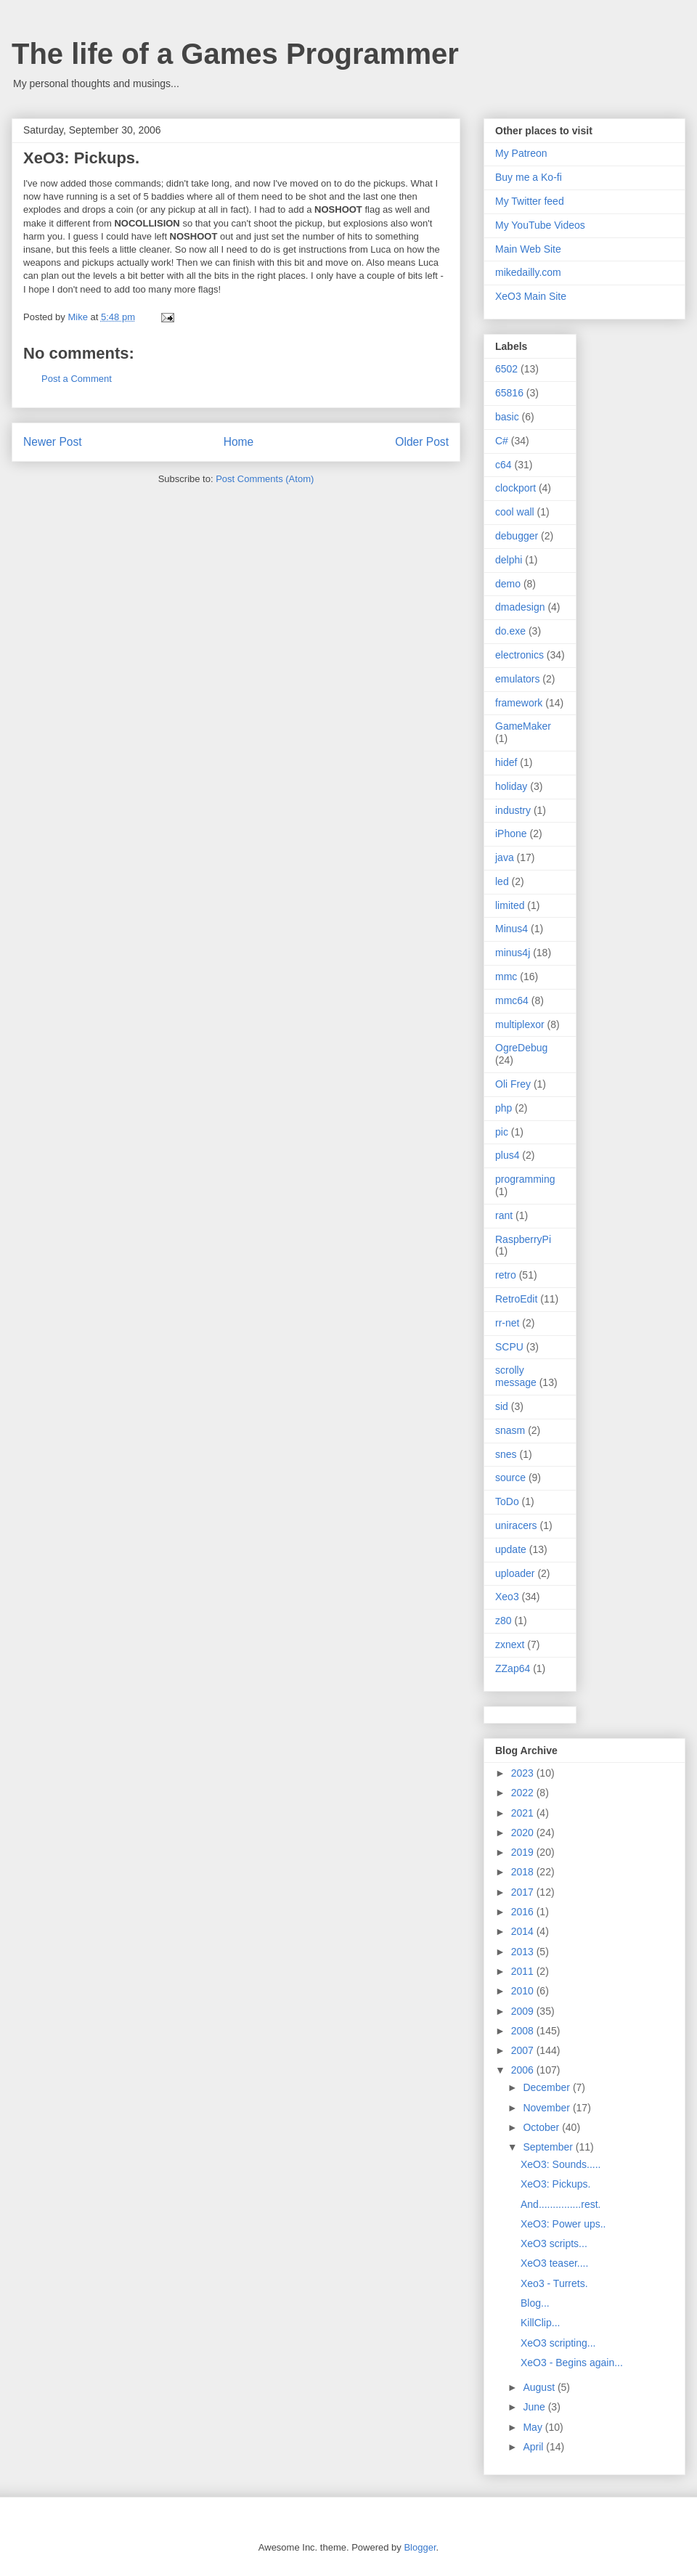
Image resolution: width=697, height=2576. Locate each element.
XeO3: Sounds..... (561, 2164)
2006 (524, 2070)
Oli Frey (513, 1084)
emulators (517, 679)
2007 (524, 2050)
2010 (524, 1991)
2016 (524, 1911)
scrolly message (516, 1376)
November (547, 2108)
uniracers (516, 1525)
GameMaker (523, 726)
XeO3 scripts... (554, 2243)
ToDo (507, 1501)
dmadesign (520, 607)
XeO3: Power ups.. (563, 2224)
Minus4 (511, 928)
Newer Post (52, 442)
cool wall (514, 512)
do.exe (510, 631)
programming (525, 1179)
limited (509, 905)
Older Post (422, 442)
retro (505, 1275)
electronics (519, 655)
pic (501, 1132)
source (510, 1477)
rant (504, 1215)
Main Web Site (528, 249)
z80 (503, 1620)
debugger (516, 536)
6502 (506, 369)
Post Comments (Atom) (265, 478)
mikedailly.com (528, 272)
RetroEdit (516, 1299)
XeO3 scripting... (558, 2343)
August (540, 2387)
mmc (506, 976)
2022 (524, 1792)
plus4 (507, 1155)
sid (501, 1406)
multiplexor (520, 1024)
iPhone (511, 833)
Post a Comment (76, 378)
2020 (524, 1832)
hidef (506, 762)
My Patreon (521, 153)
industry (513, 810)
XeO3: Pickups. (556, 2184)
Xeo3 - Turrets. (554, 2283)
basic (507, 417)
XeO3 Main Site (530, 296)
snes (506, 1454)
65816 (509, 393)
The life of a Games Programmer (235, 54)
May (534, 2427)
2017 (524, 1892)
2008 (524, 2031)
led (502, 881)
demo (508, 584)
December (547, 2087)
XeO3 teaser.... (554, 2263)
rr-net (507, 1323)
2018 (524, 1872)
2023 (524, 1773)
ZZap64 (512, 1668)
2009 (524, 2011)
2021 (524, 1813)
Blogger (420, 2547)
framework (518, 703)
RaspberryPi (523, 1239)
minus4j (512, 952)
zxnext (509, 1644)
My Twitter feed (529, 201)
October (542, 2127)
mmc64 (512, 1000)
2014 (524, 1931)
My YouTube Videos (540, 225)
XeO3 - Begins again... (572, 2362)
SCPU (509, 1347)
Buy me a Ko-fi (528, 177)
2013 (524, 1951)
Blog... (535, 2303)
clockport (515, 488)
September (549, 2147)
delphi (508, 560)
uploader (515, 1573)
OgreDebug (521, 1047)
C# (501, 441)
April (534, 2447)
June (535, 2407)
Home (239, 442)
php (503, 1108)
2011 (524, 1971)
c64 (503, 464)
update (510, 1549)
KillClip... (540, 2322)
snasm (510, 1430)
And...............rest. (560, 2204)
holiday (511, 786)
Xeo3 (507, 1596)
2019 (524, 1852)
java (504, 857)
